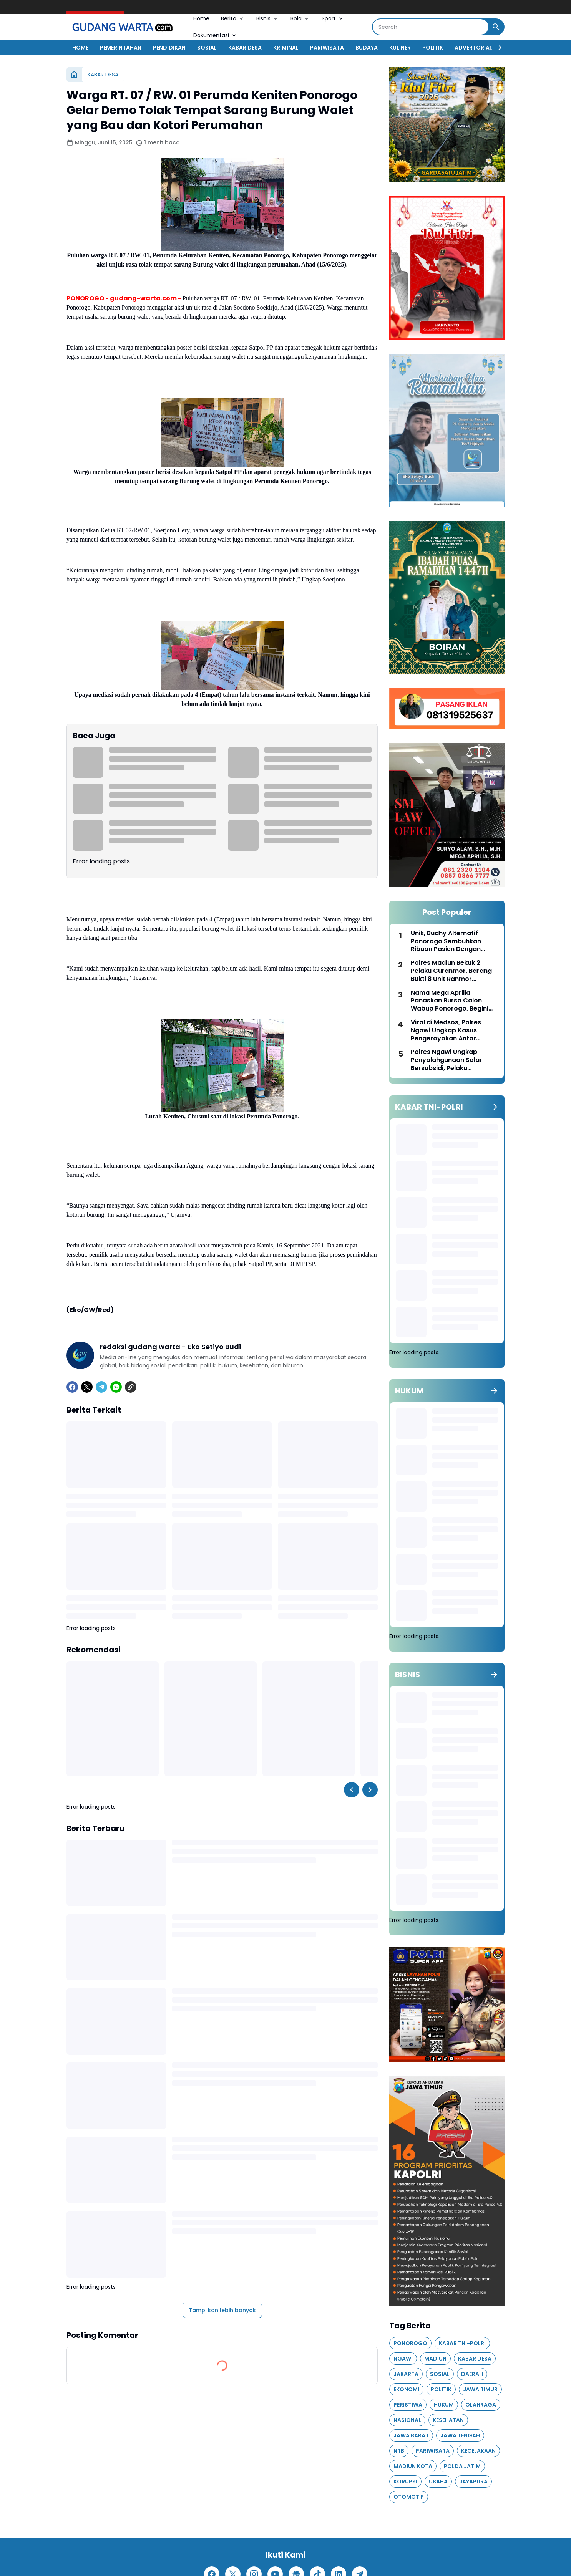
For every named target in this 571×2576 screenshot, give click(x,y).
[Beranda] (74, 74)
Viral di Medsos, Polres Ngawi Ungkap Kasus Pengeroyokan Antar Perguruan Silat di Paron (449, 1030)
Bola (300, 18)
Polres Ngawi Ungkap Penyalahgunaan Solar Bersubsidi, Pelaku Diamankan (446, 1060)
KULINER (400, 47)
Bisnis (267, 18)
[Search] (430, 27)
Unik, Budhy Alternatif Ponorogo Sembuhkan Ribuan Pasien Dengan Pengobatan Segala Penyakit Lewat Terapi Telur (454, 941)
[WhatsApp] (116, 1387)
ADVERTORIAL (473, 47)
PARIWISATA (327, 47)
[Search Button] (496, 27)
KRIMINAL (286, 47)
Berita (233, 18)
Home (201, 18)
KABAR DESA (245, 47)
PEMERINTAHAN (120, 47)
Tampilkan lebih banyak (222, 2310)
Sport (333, 18)
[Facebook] (72, 1387)
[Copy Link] (130, 1387)
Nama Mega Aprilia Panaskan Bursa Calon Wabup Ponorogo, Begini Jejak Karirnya (449, 1001)
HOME (80, 47)
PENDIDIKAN (169, 47)
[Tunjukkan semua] (494, 1107)
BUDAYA (366, 47)
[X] (87, 1387)
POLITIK (432, 47)
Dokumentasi (215, 35)
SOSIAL (207, 47)
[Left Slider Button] (351, 1789)
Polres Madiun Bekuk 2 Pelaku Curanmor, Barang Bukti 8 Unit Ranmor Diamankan (451, 971)
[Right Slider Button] (497, 47)
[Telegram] (101, 1387)
